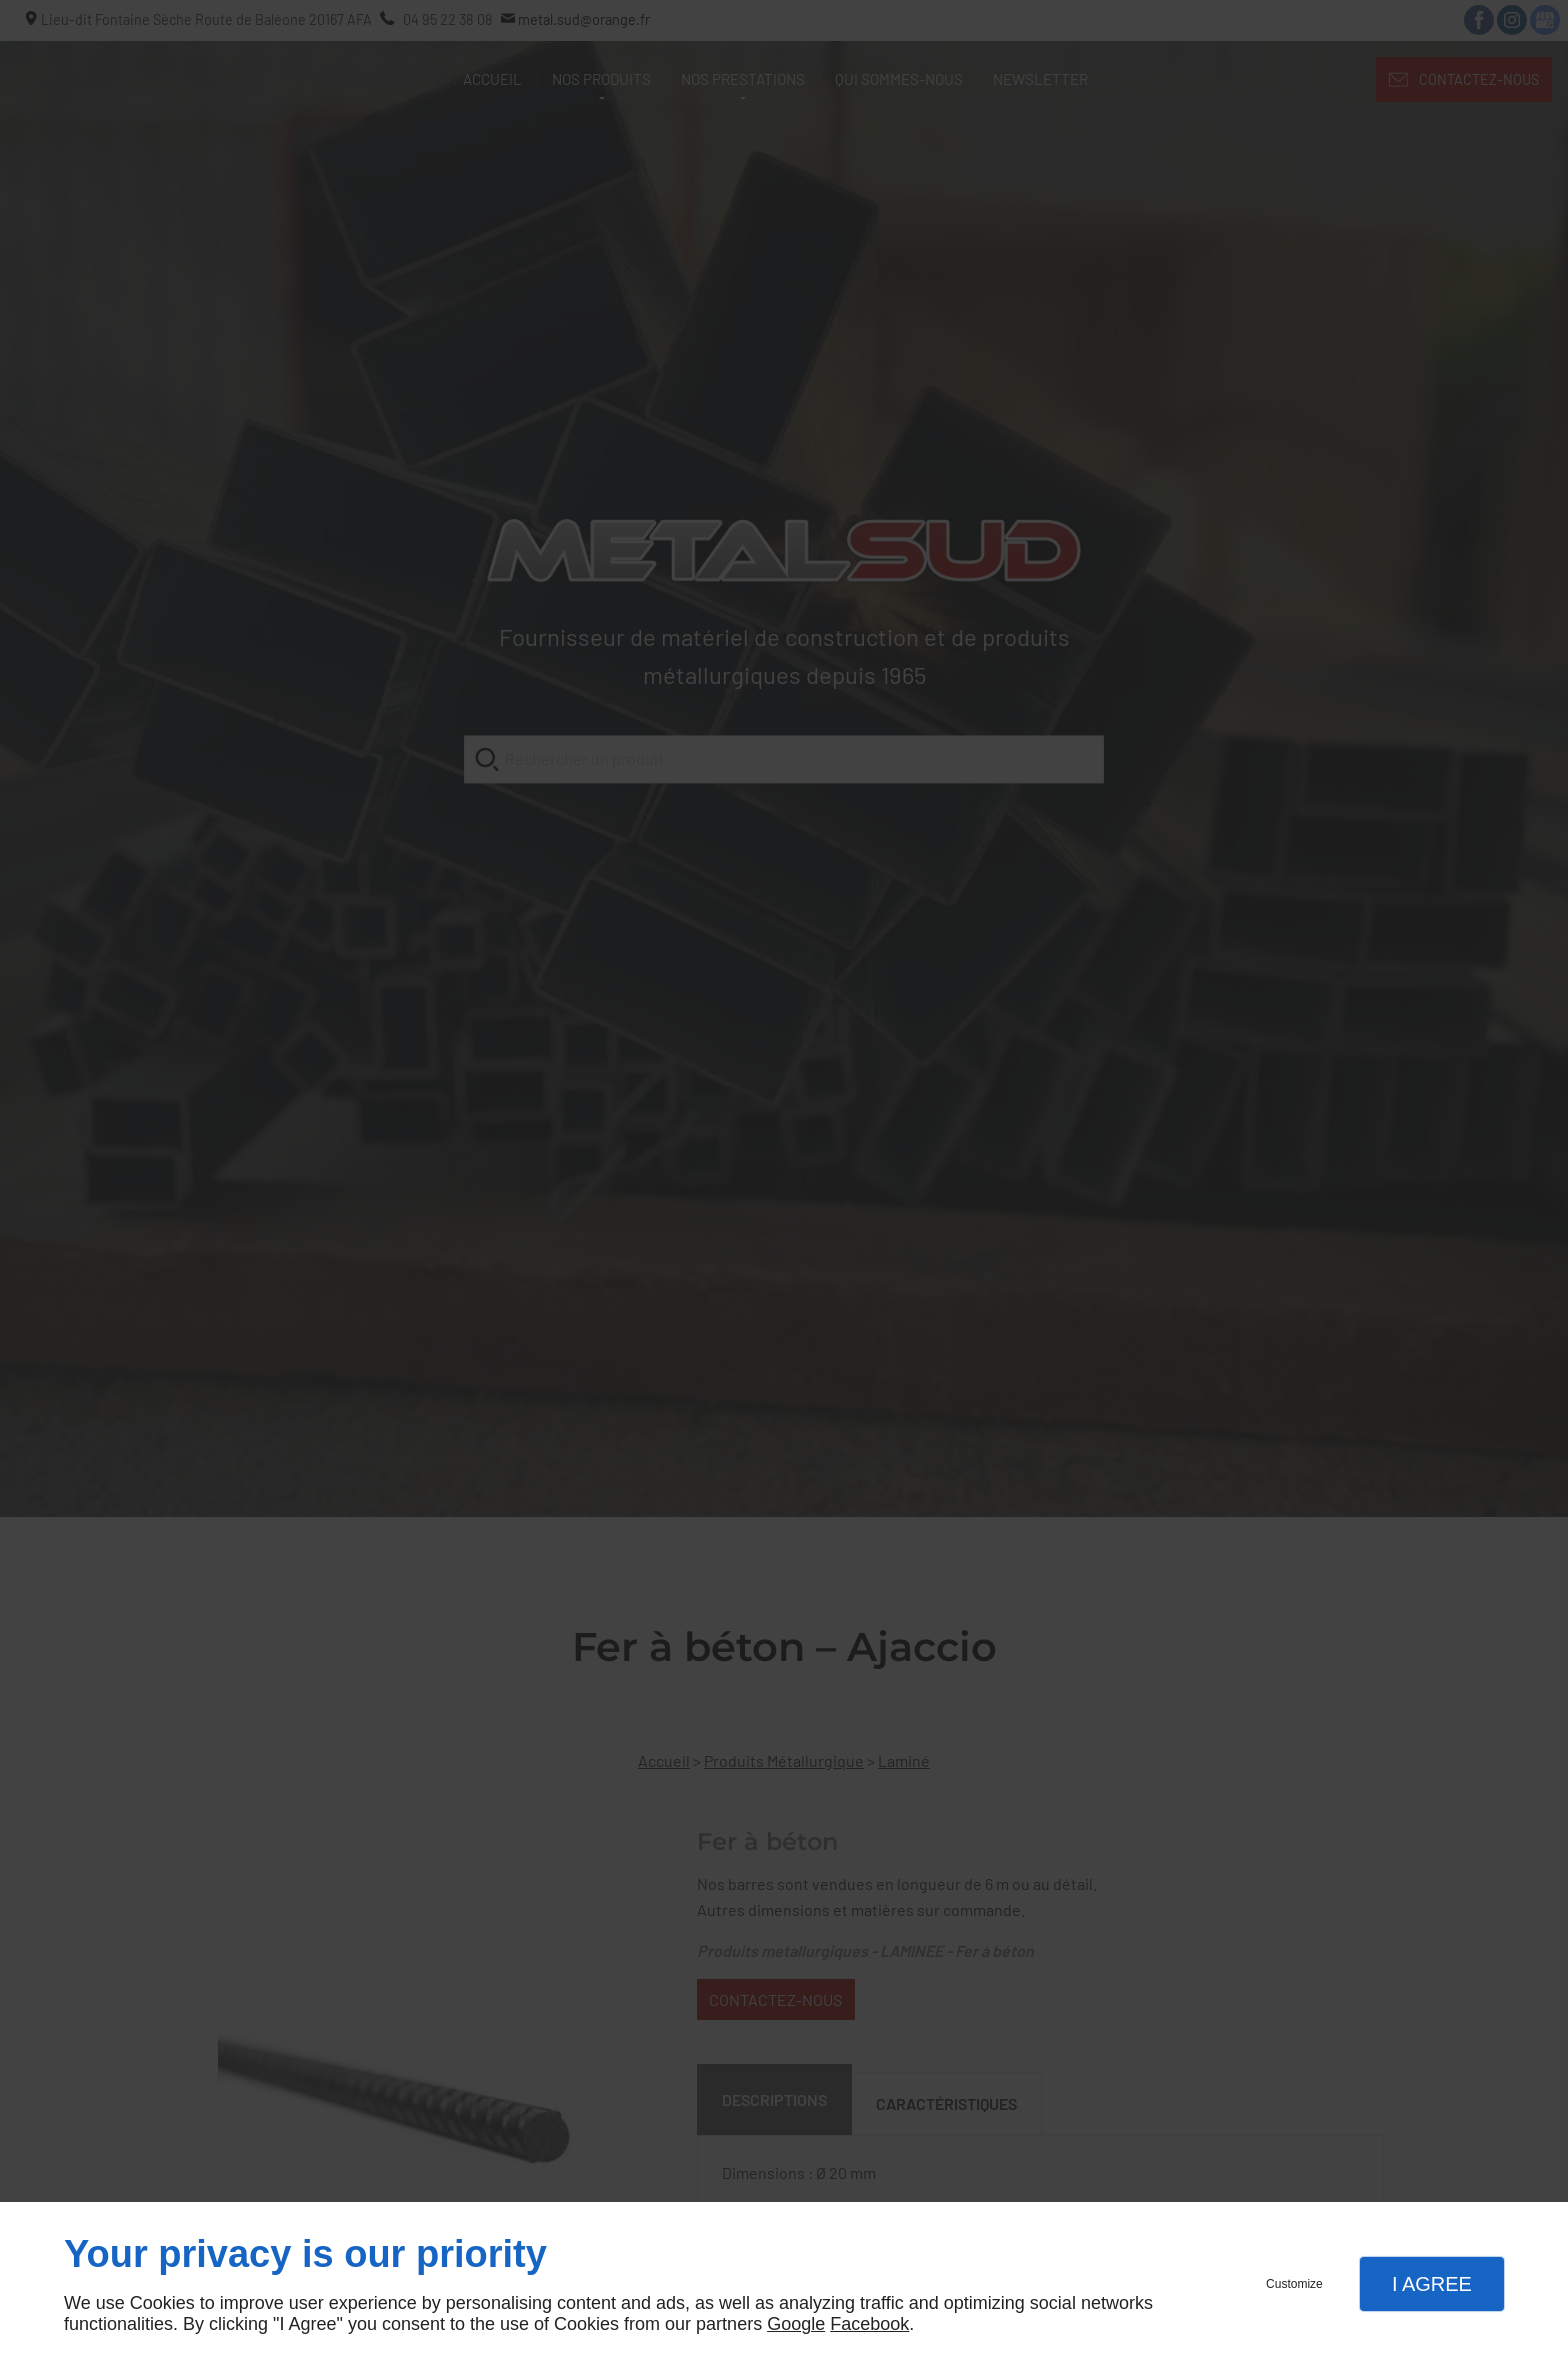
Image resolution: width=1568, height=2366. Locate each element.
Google (796, 2324)
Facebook (869, 2324)
